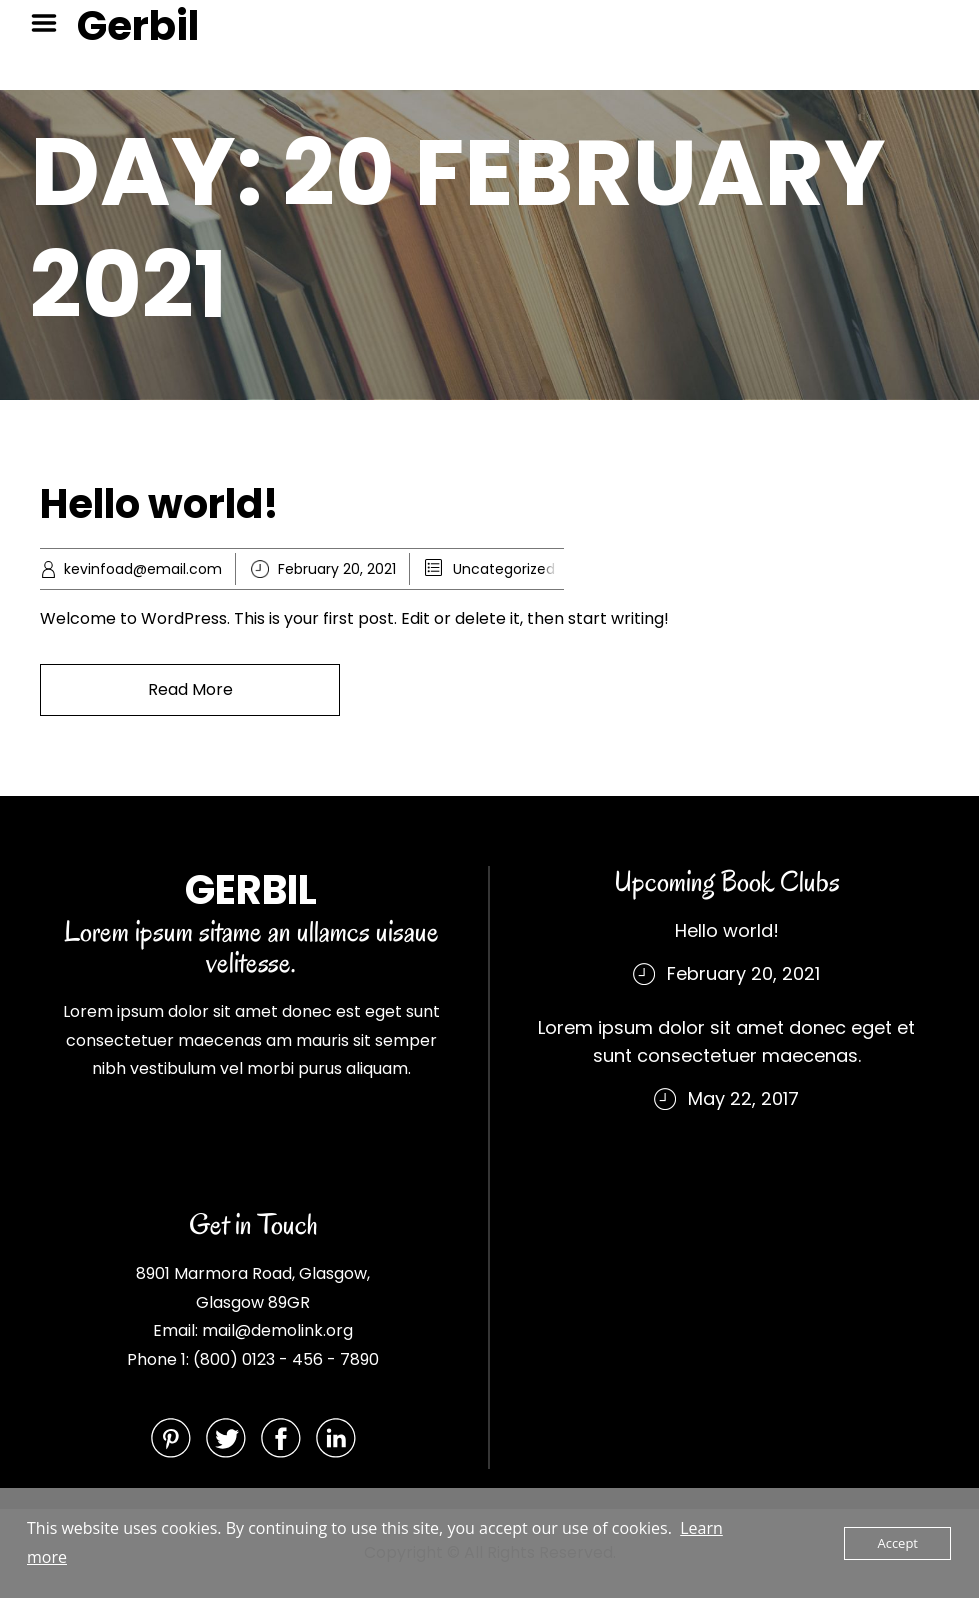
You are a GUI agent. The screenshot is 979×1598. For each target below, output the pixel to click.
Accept (897, 1543)
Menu (51, 23)
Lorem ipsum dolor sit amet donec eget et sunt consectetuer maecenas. (726, 1041)
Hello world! (159, 504)
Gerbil (138, 26)
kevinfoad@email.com (143, 569)
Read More (190, 689)
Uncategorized (504, 569)
